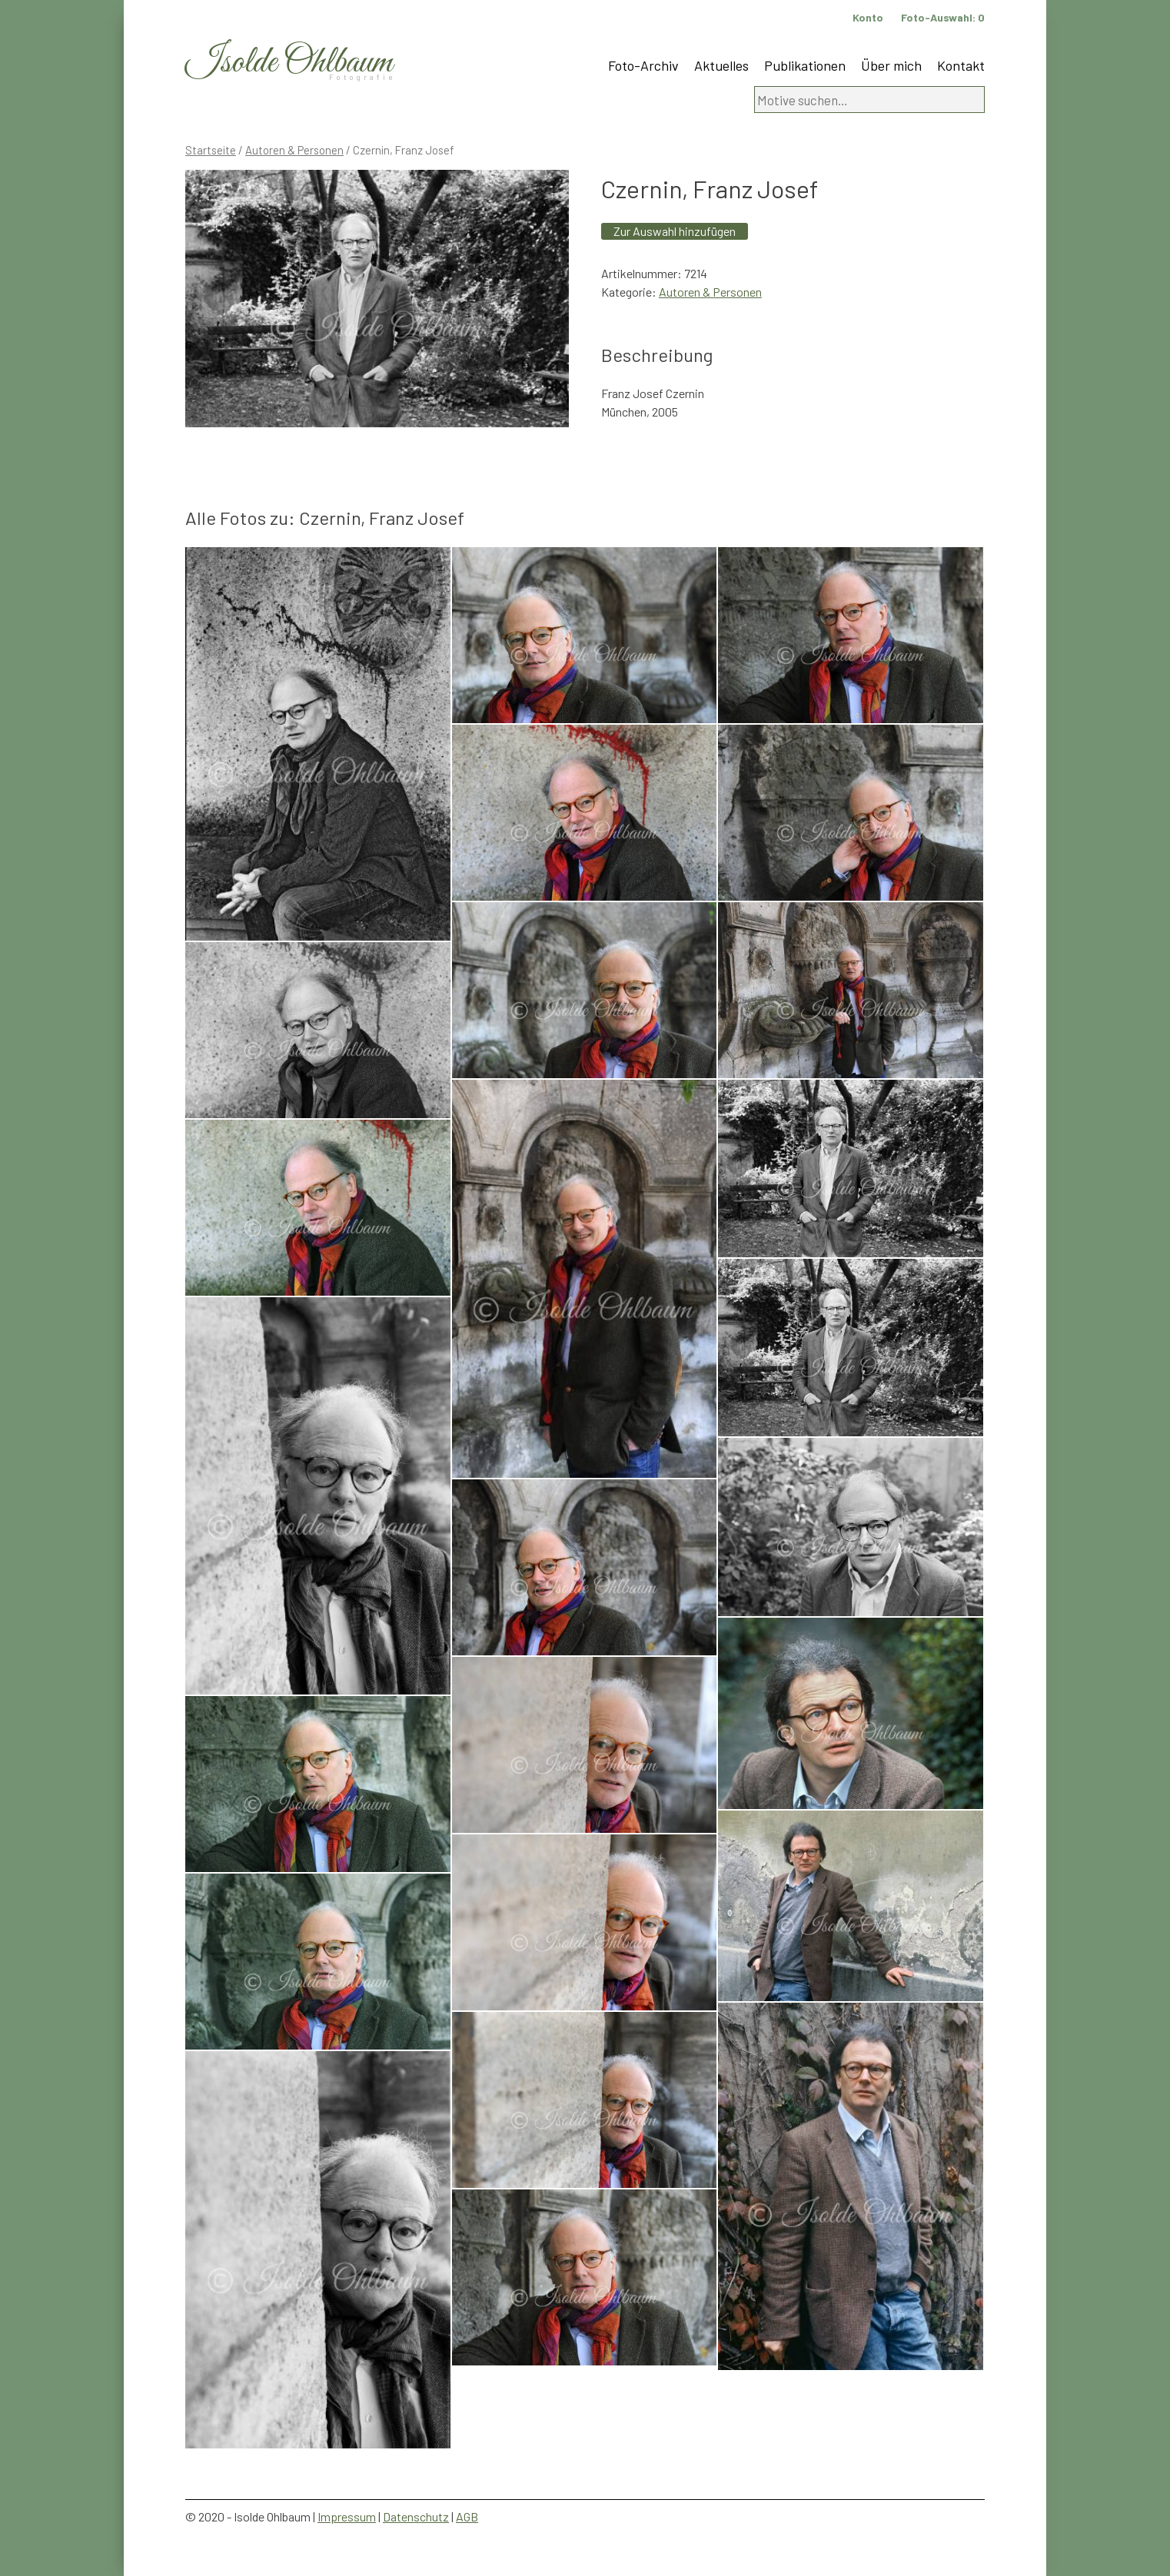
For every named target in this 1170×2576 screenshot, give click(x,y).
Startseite (210, 150)
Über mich (891, 65)
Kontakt (961, 65)
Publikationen (805, 65)
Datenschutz (416, 2516)
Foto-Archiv (643, 65)
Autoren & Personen (294, 150)
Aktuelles (721, 65)
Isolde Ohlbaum (289, 62)
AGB (467, 2516)
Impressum (346, 2516)
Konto (868, 17)
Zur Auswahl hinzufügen (674, 231)
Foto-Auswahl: (943, 17)
